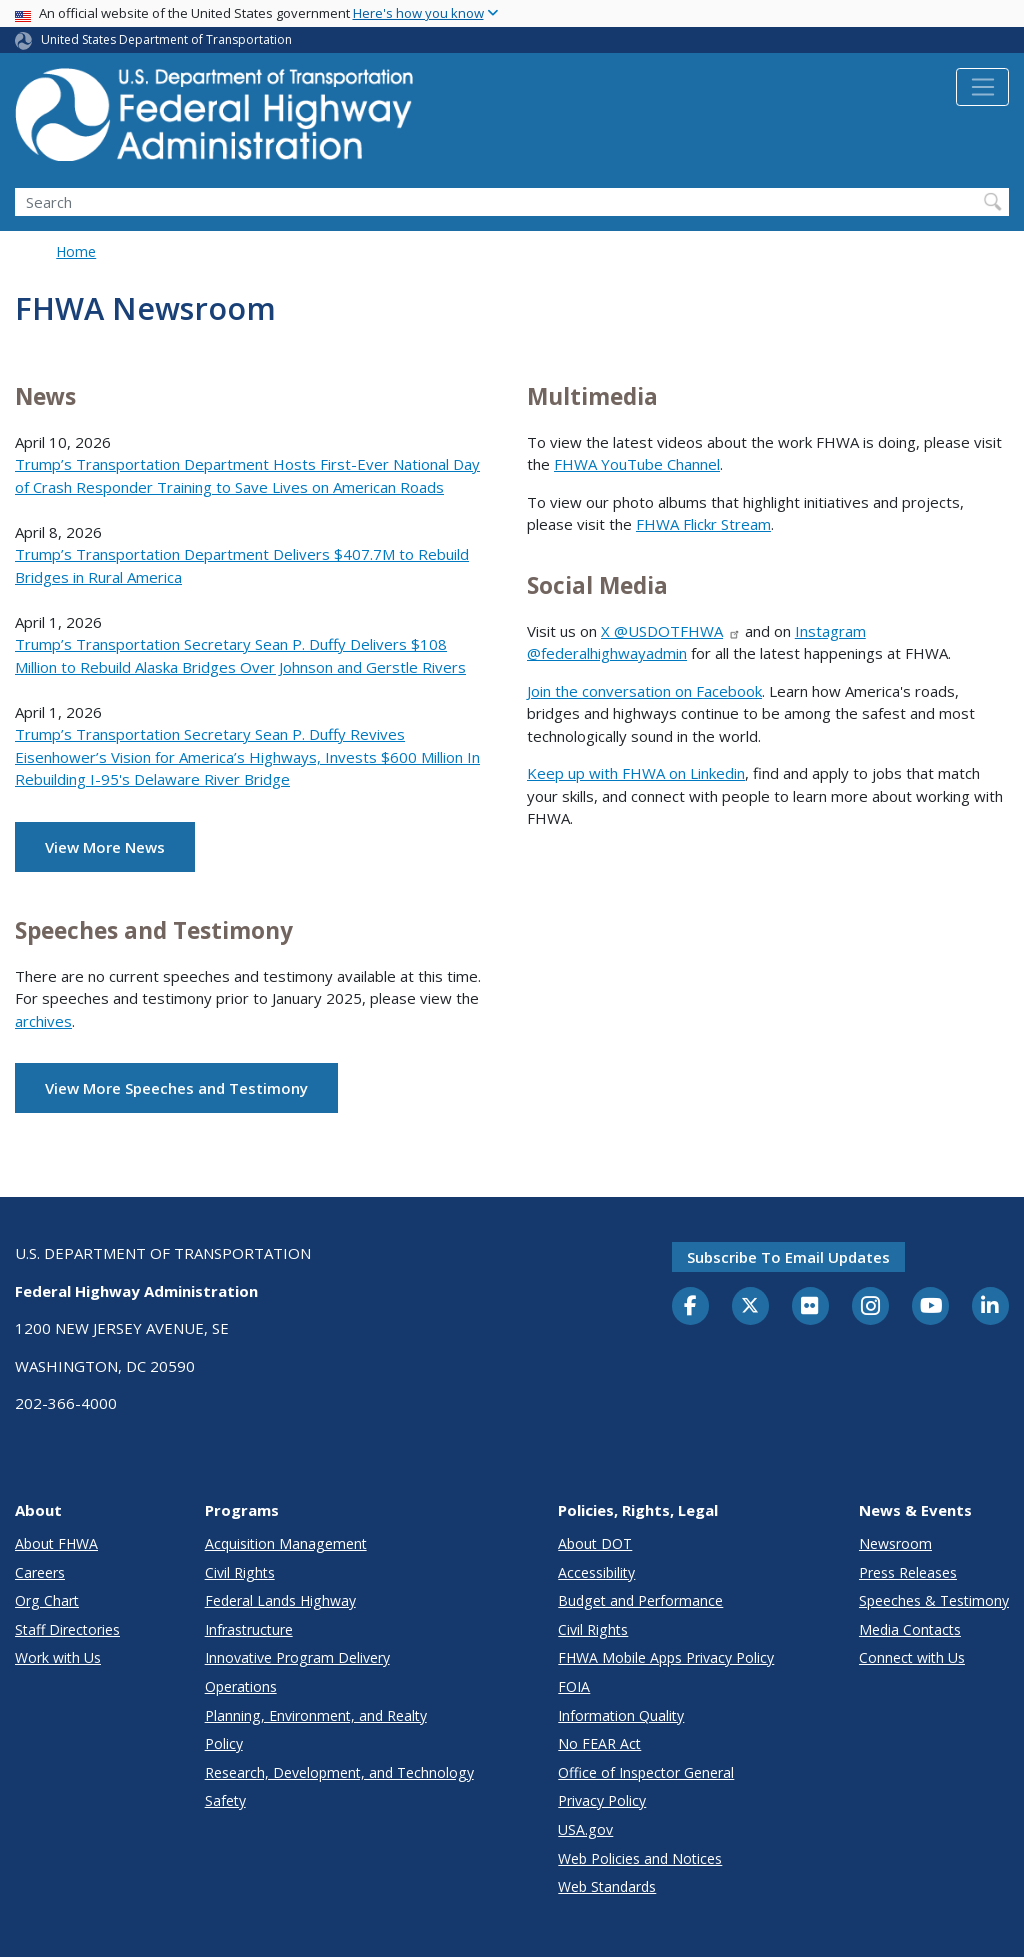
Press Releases (908, 1572)
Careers (40, 1572)
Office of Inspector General (646, 1772)
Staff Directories (67, 1629)
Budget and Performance (640, 1600)
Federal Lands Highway (280, 1600)
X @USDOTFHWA (671, 631)
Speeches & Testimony (934, 1600)
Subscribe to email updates (788, 1257)
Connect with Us (912, 1657)
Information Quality (621, 1715)
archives (43, 1021)
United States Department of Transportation (166, 39)
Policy (224, 1743)
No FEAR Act (599, 1743)
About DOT (595, 1543)
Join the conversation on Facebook (644, 691)
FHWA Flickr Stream (703, 524)
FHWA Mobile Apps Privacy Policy (666, 1657)
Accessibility (596, 1572)
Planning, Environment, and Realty (316, 1715)
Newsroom (895, 1543)
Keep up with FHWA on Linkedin (636, 773)
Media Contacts (910, 1629)
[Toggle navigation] (982, 87)
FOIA (574, 1686)
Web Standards (607, 1886)
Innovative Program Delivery (297, 1657)
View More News (105, 847)
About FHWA (56, 1543)
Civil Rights (240, 1572)
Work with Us (58, 1657)
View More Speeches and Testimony (176, 1088)
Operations (241, 1686)
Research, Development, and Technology (339, 1772)
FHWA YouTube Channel (637, 464)
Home (76, 251)
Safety (225, 1800)
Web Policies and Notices (640, 1858)
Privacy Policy (602, 1800)
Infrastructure (249, 1629)
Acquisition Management (286, 1543)
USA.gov (585, 1829)
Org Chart (47, 1600)
